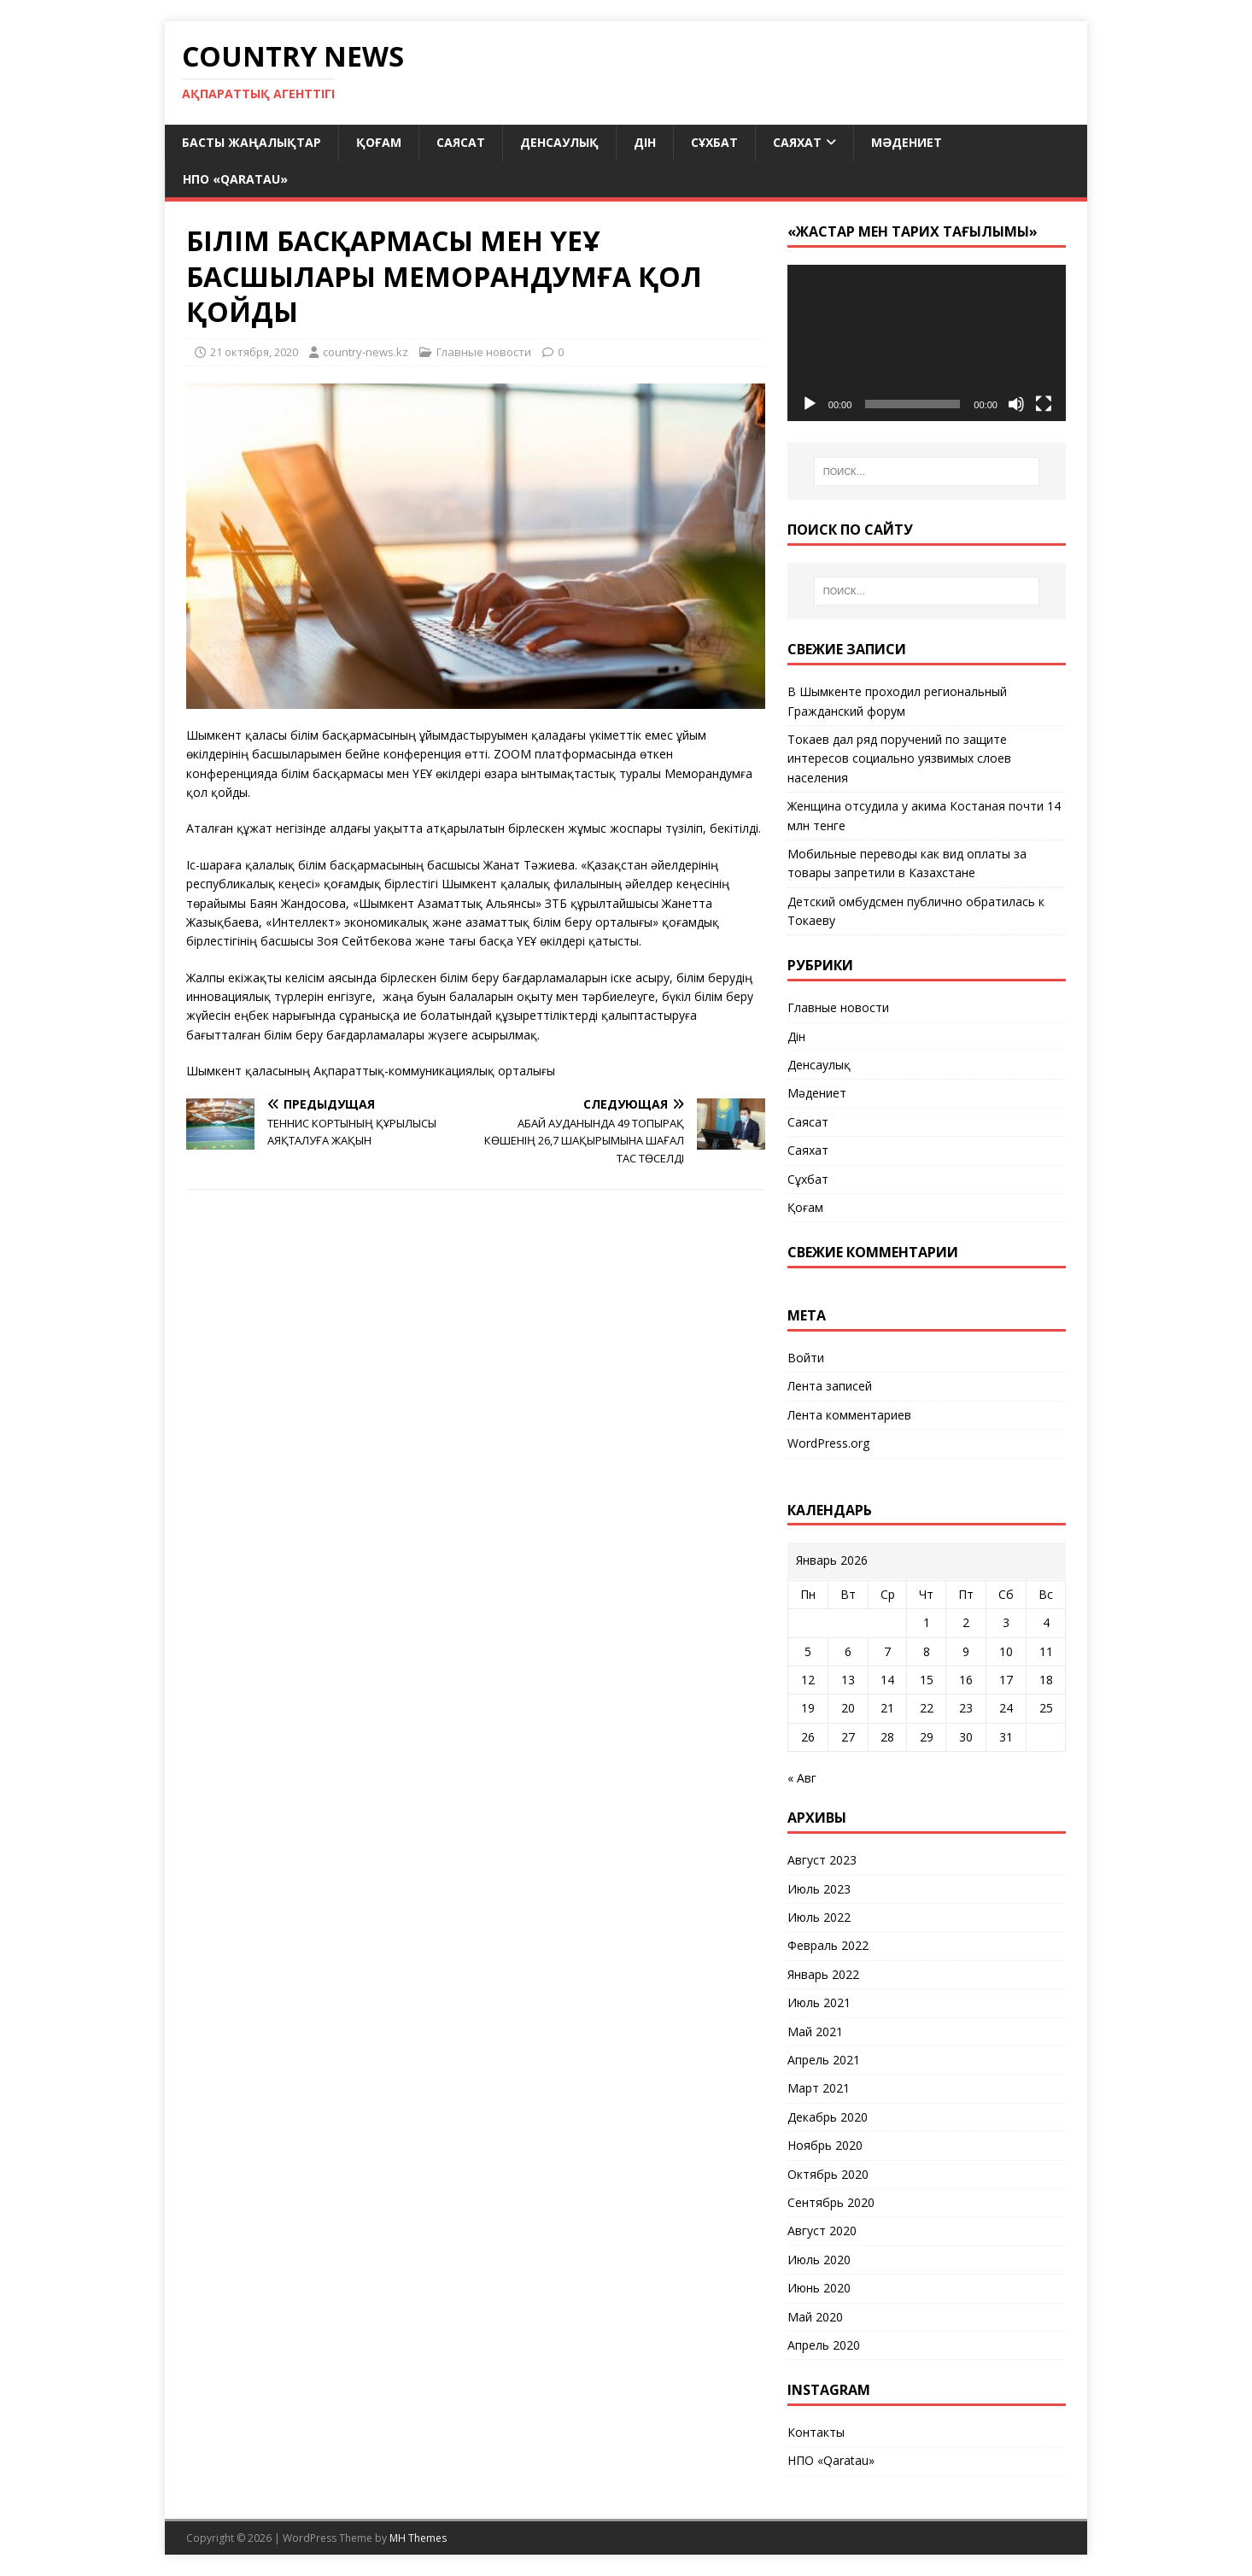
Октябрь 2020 (828, 2174)
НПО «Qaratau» (235, 179)
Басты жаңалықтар (251, 142)
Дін (645, 142)
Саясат (460, 142)
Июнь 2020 (819, 2288)
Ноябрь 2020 (825, 2145)
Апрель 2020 (823, 2345)
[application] (926, 343)
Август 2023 (822, 1860)
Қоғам (378, 142)
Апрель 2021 (823, 2060)
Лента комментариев (849, 1415)
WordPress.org (828, 1443)
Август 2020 (822, 2230)
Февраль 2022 (828, 1945)
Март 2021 (818, 2088)
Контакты (816, 2432)
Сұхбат (714, 142)
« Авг (801, 1778)
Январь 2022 (823, 1974)
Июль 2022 (819, 1917)
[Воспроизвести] (809, 404)
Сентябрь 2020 (831, 2202)
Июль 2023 (819, 1889)
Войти (805, 1357)
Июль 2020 (819, 2259)
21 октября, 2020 (254, 352)
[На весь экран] (1043, 404)
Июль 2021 (819, 2002)
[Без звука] (1016, 404)
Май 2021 (815, 2031)
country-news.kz (365, 352)
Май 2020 (815, 2317)
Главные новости (483, 352)
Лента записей (829, 1386)
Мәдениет (906, 142)
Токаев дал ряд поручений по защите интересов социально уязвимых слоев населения (899, 758)
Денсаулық (559, 142)
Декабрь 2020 (827, 2117)
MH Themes (418, 2538)
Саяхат (797, 142)
